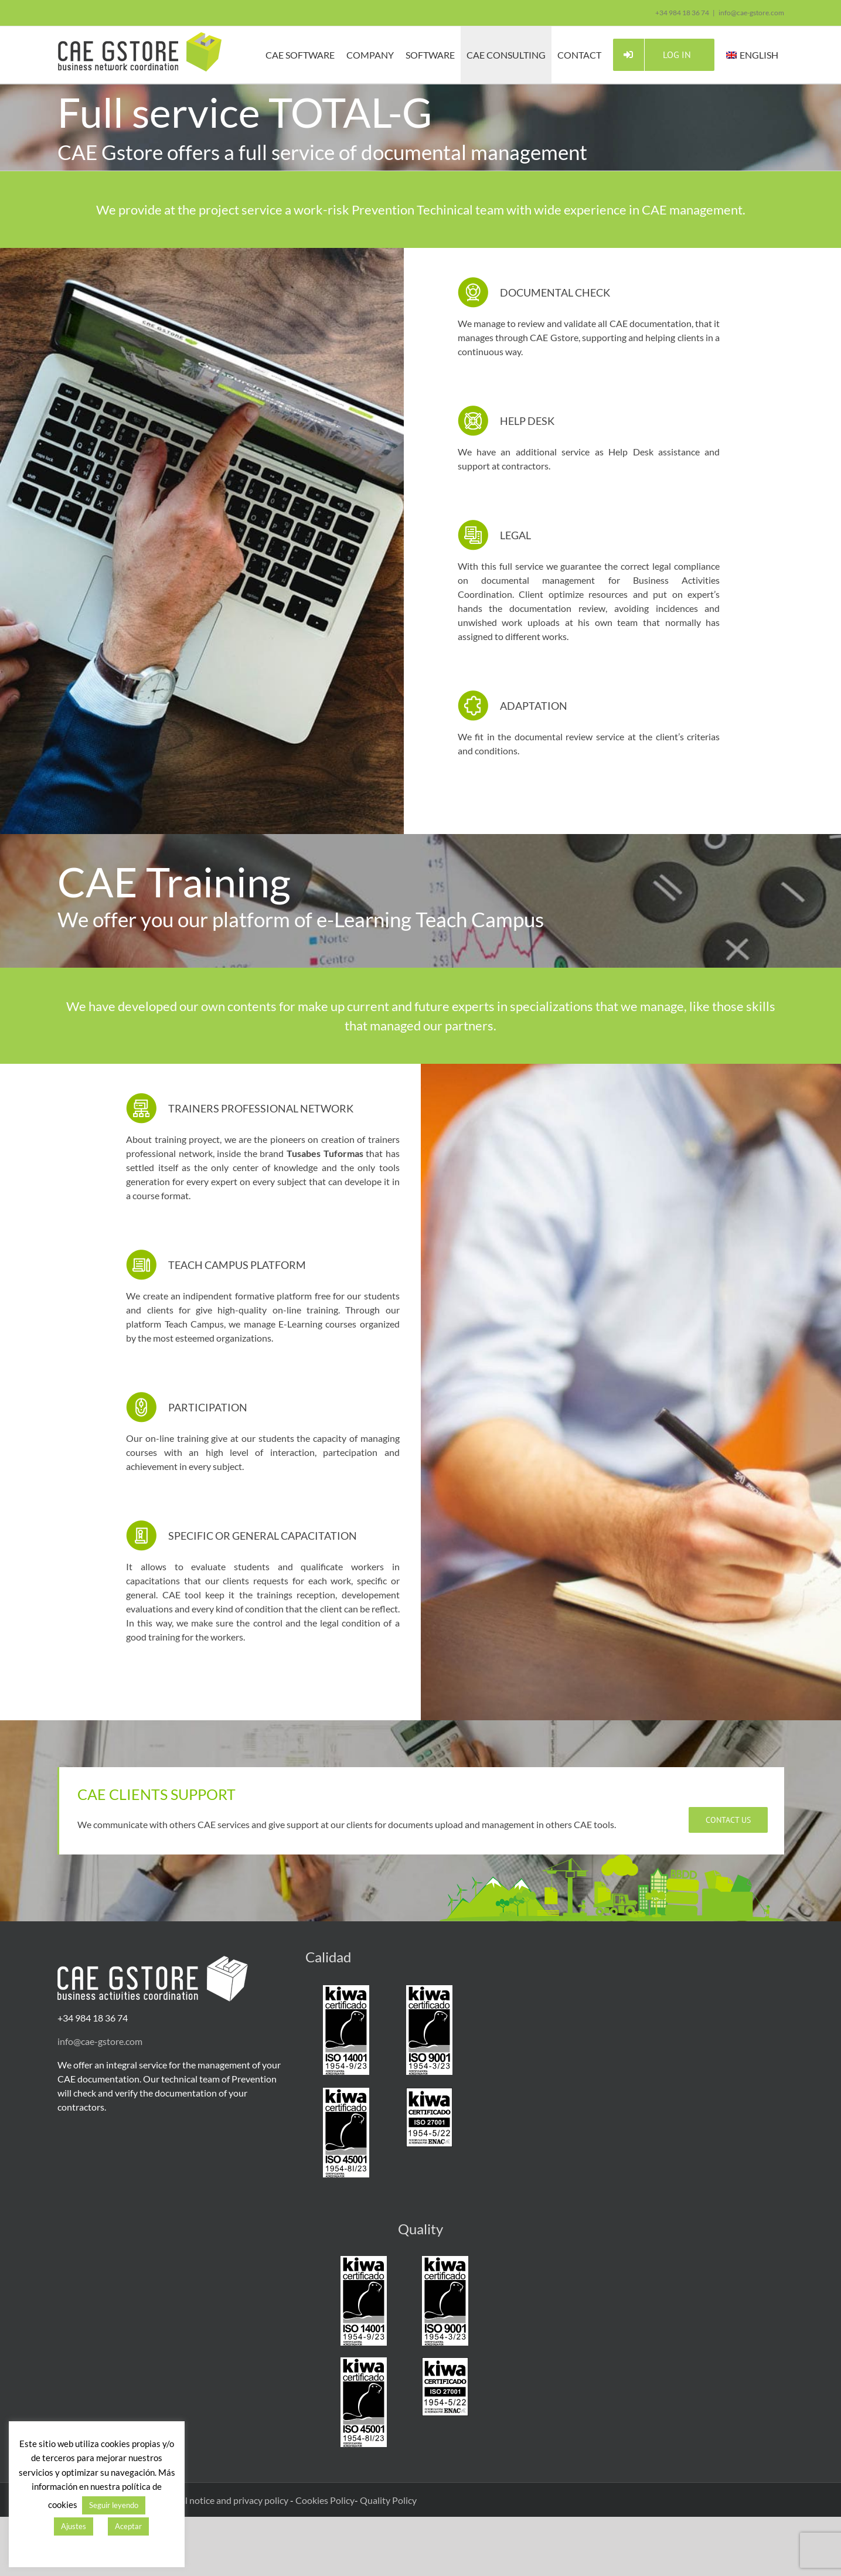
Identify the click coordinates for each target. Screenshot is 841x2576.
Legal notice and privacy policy (228, 2500)
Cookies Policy (325, 2500)
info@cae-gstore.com (751, 12)
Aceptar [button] (128, 2526)
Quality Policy (388, 2500)
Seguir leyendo (113, 2505)
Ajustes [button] (73, 2526)
